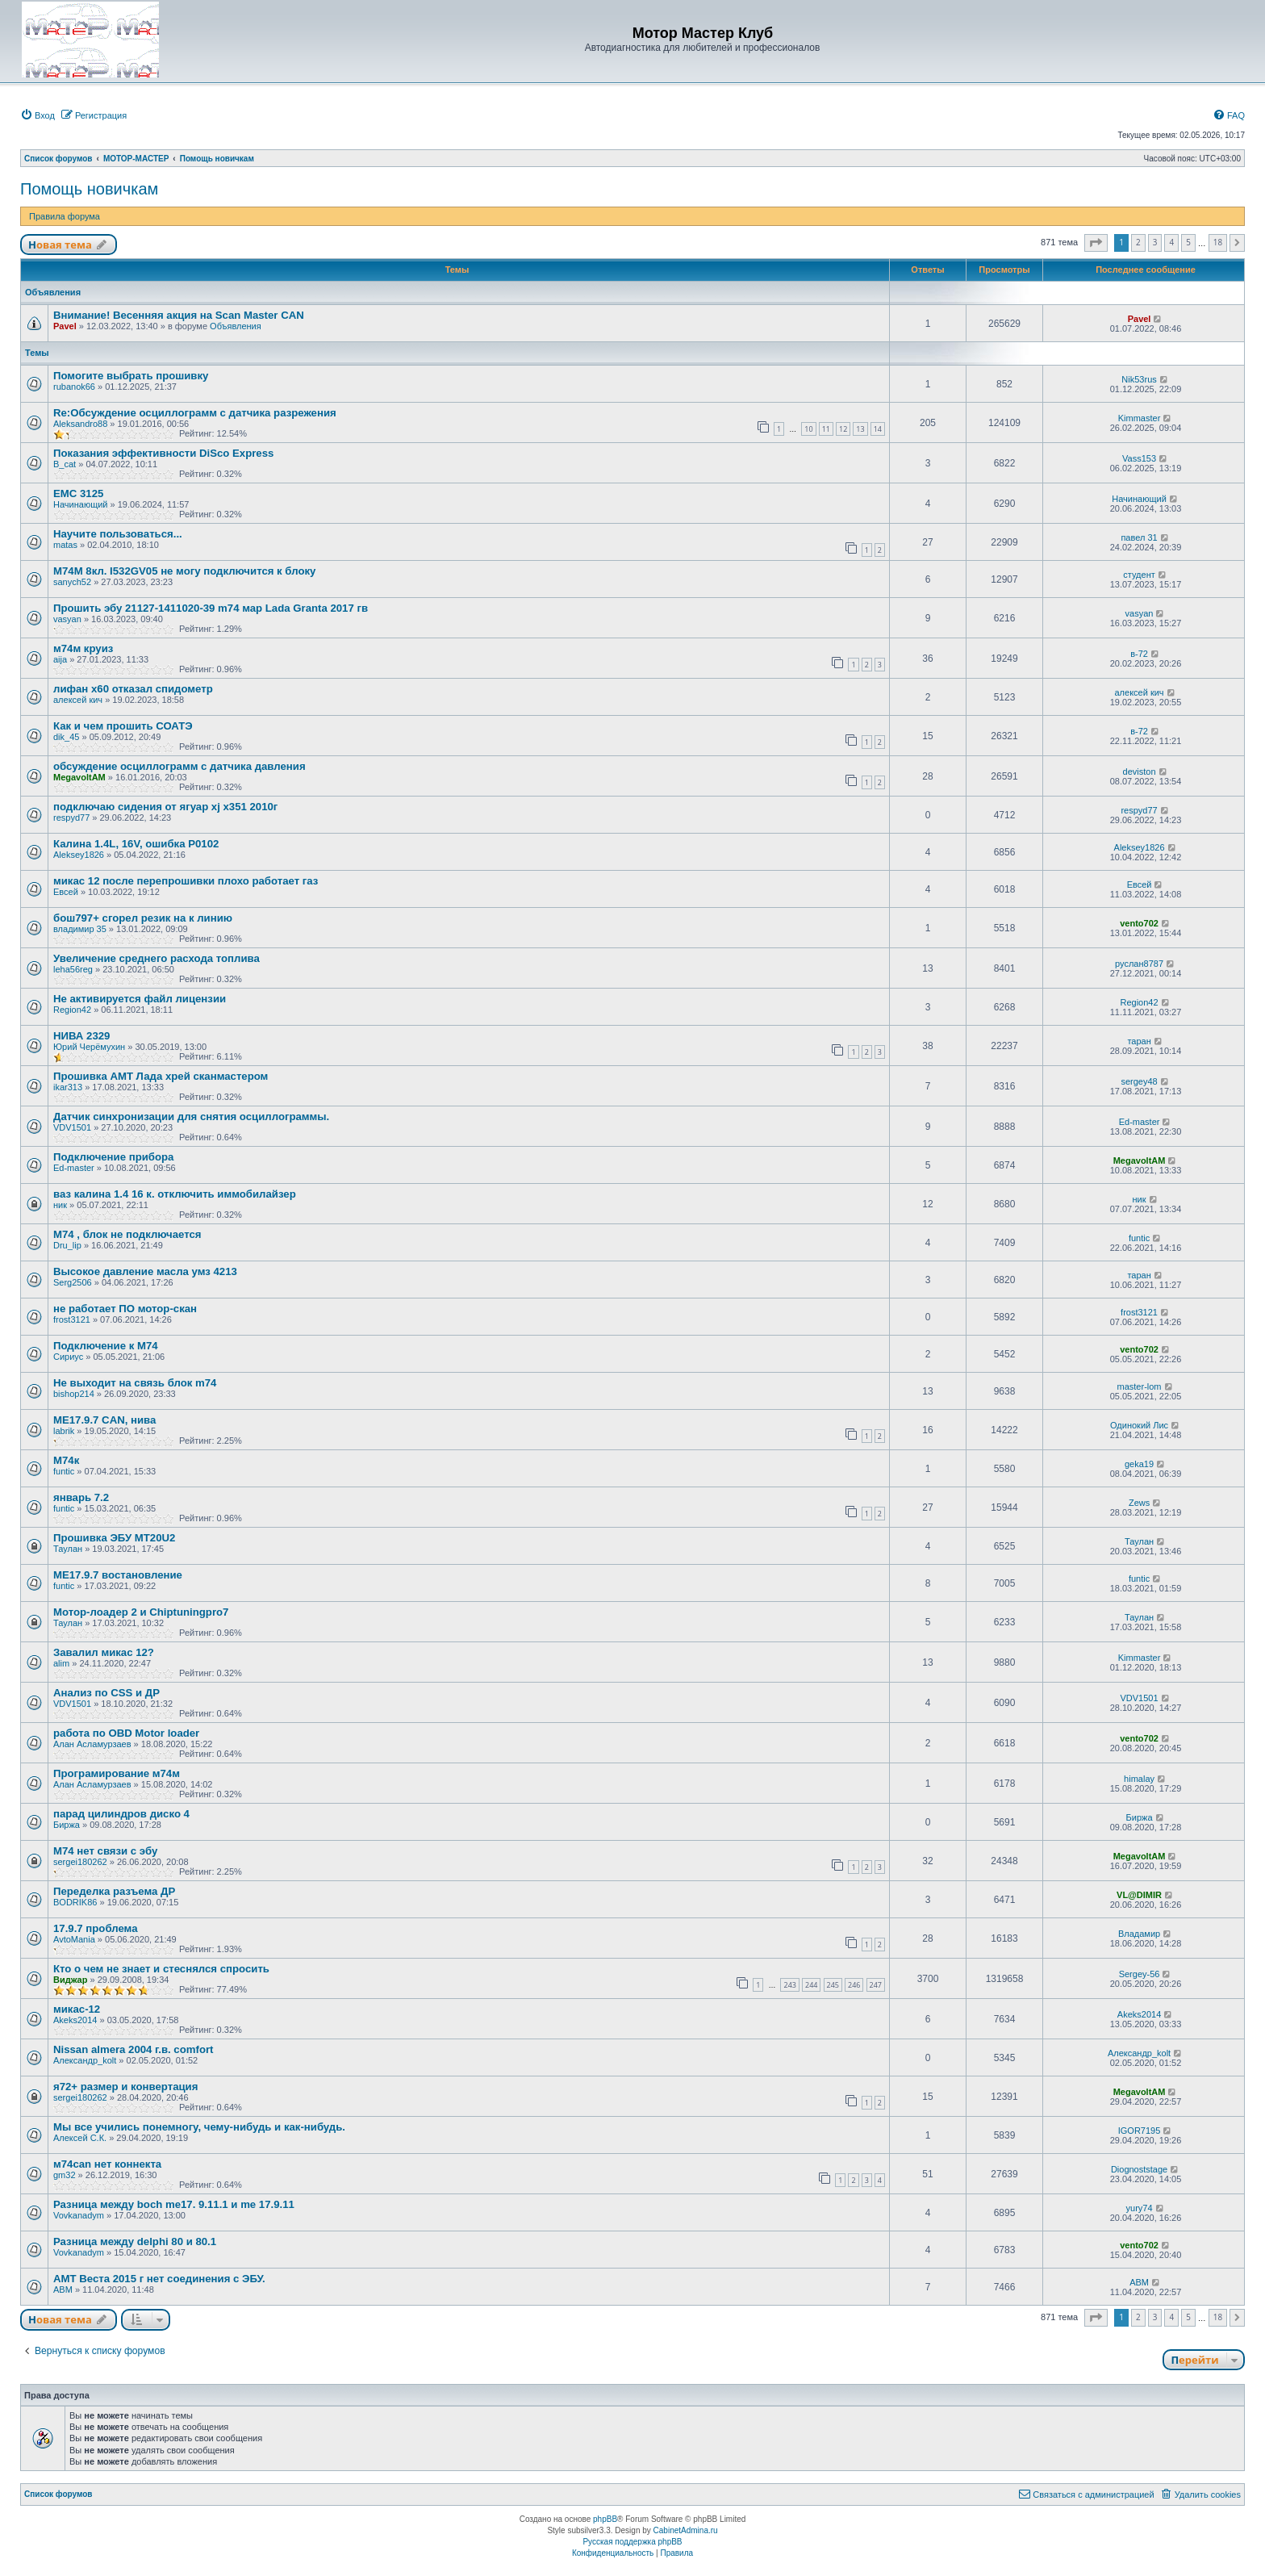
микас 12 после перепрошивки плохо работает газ (185, 881)
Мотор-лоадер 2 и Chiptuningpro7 (140, 1612)
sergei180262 (80, 1862)
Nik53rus (1138, 379)
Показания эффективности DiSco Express (163, 453)
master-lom (1139, 1386)
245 (833, 1985)
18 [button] (1217, 242)
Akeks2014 (75, 2020)
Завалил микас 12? (103, 1652)
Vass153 (1139, 458)
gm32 (64, 2175)
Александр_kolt (84, 2060)
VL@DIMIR (1139, 1895)
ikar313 (67, 1087)
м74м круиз (83, 648)
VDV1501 (72, 1127)
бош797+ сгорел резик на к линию (142, 918)
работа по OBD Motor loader (126, 1733)
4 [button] (1171, 242)
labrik (63, 1431)
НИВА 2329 (81, 1036)
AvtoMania (74, 1939)
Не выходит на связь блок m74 (134, 1383)
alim (61, 1663)
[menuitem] (37, 115)
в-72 (1139, 654)
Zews (1139, 1503)
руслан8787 (1139, 963)
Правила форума (64, 216)
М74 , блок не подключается (127, 1234)
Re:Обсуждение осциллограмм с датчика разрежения (194, 413)
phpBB (605, 2519)
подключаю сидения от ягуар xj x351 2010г (165, 807)
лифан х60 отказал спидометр (133, 689)
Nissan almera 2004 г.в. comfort (133, 2049)
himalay (1139, 1779)
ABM (63, 2289)
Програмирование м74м (116, 1773)
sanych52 (72, 582)
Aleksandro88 (80, 424)
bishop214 (73, 1394)
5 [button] (1188, 242)
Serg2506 (72, 1282)
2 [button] (1138, 242)
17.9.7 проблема (95, 1928)
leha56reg (73, 969)
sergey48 (1139, 1081)
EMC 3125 (78, 493)
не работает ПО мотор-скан (125, 1309)
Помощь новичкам (89, 189)
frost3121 (71, 1319)
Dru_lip (67, 1245)
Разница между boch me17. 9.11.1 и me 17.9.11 (173, 2204)
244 (811, 1985)
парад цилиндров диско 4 (121, 1814)
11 (826, 429)
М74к (66, 1460)
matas (65, 545)
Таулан (67, 1549)
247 (876, 1985)
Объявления (235, 326)
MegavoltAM (79, 777)
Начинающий (80, 504)
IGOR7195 (1139, 2130)
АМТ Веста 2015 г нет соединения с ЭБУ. (159, 2279)
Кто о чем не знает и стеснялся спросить (161, 1969)
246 (854, 1985)
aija (60, 659)
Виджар (70, 1979)
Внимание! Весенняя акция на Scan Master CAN (178, 315)
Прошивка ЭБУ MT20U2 (114, 1538)
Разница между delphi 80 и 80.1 (134, 2241)
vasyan (67, 619)
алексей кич (77, 700)
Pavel (65, 326)
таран (1138, 1041)
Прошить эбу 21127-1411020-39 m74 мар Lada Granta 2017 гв (210, 608)
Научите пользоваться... (117, 534)
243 (789, 1985)
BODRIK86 (75, 1902)
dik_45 (66, 737)
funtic (1139, 1238)
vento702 (1139, 923)
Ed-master (1139, 1122)
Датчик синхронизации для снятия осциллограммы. (191, 1116)
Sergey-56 (1139, 1974)
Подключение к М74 (105, 1346)
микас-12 (76, 2009)
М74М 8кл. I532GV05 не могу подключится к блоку (184, 571)
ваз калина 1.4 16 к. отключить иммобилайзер (174, 1194)
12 (843, 429)
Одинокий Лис (1139, 1425)
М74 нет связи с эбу (105, 1851)
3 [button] (1155, 242)
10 (808, 429)
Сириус (68, 1356)
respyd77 (71, 817)
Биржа (66, 1825)
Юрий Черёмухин (89, 1047)
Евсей (65, 892)
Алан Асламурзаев (92, 1744)
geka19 (1139, 1464)
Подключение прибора (113, 1157)
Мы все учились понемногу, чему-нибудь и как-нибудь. (199, 2127)
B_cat (64, 464)
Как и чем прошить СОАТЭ (123, 726)
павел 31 (1139, 537)
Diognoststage (1139, 2169)
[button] (1096, 243)
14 (878, 429)
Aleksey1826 (78, 854)
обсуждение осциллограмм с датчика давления (179, 766)
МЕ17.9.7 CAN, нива (104, 1420)
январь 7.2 (81, 1497)
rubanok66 (74, 386)
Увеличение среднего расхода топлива (156, 958)
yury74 (1139, 2208)
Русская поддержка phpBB (632, 2541)
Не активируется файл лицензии (139, 999)
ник (60, 1205)
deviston (1139, 771)
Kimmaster (1139, 418)
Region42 (72, 1009)
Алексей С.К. (79, 2138)
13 (860, 429)
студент (1138, 574)
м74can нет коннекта (107, 2164)
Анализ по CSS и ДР (106, 1693)
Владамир (1139, 1933)
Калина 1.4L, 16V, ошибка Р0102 (136, 844)
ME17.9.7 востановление (117, 1575)
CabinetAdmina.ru (685, 2530)
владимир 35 (79, 929)
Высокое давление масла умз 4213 (145, 1271)
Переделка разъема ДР (114, 1891)
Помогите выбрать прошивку (130, 376)
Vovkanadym (78, 2215)
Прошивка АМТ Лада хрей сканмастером (160, 1076)
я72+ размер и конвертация (125, 2086)
